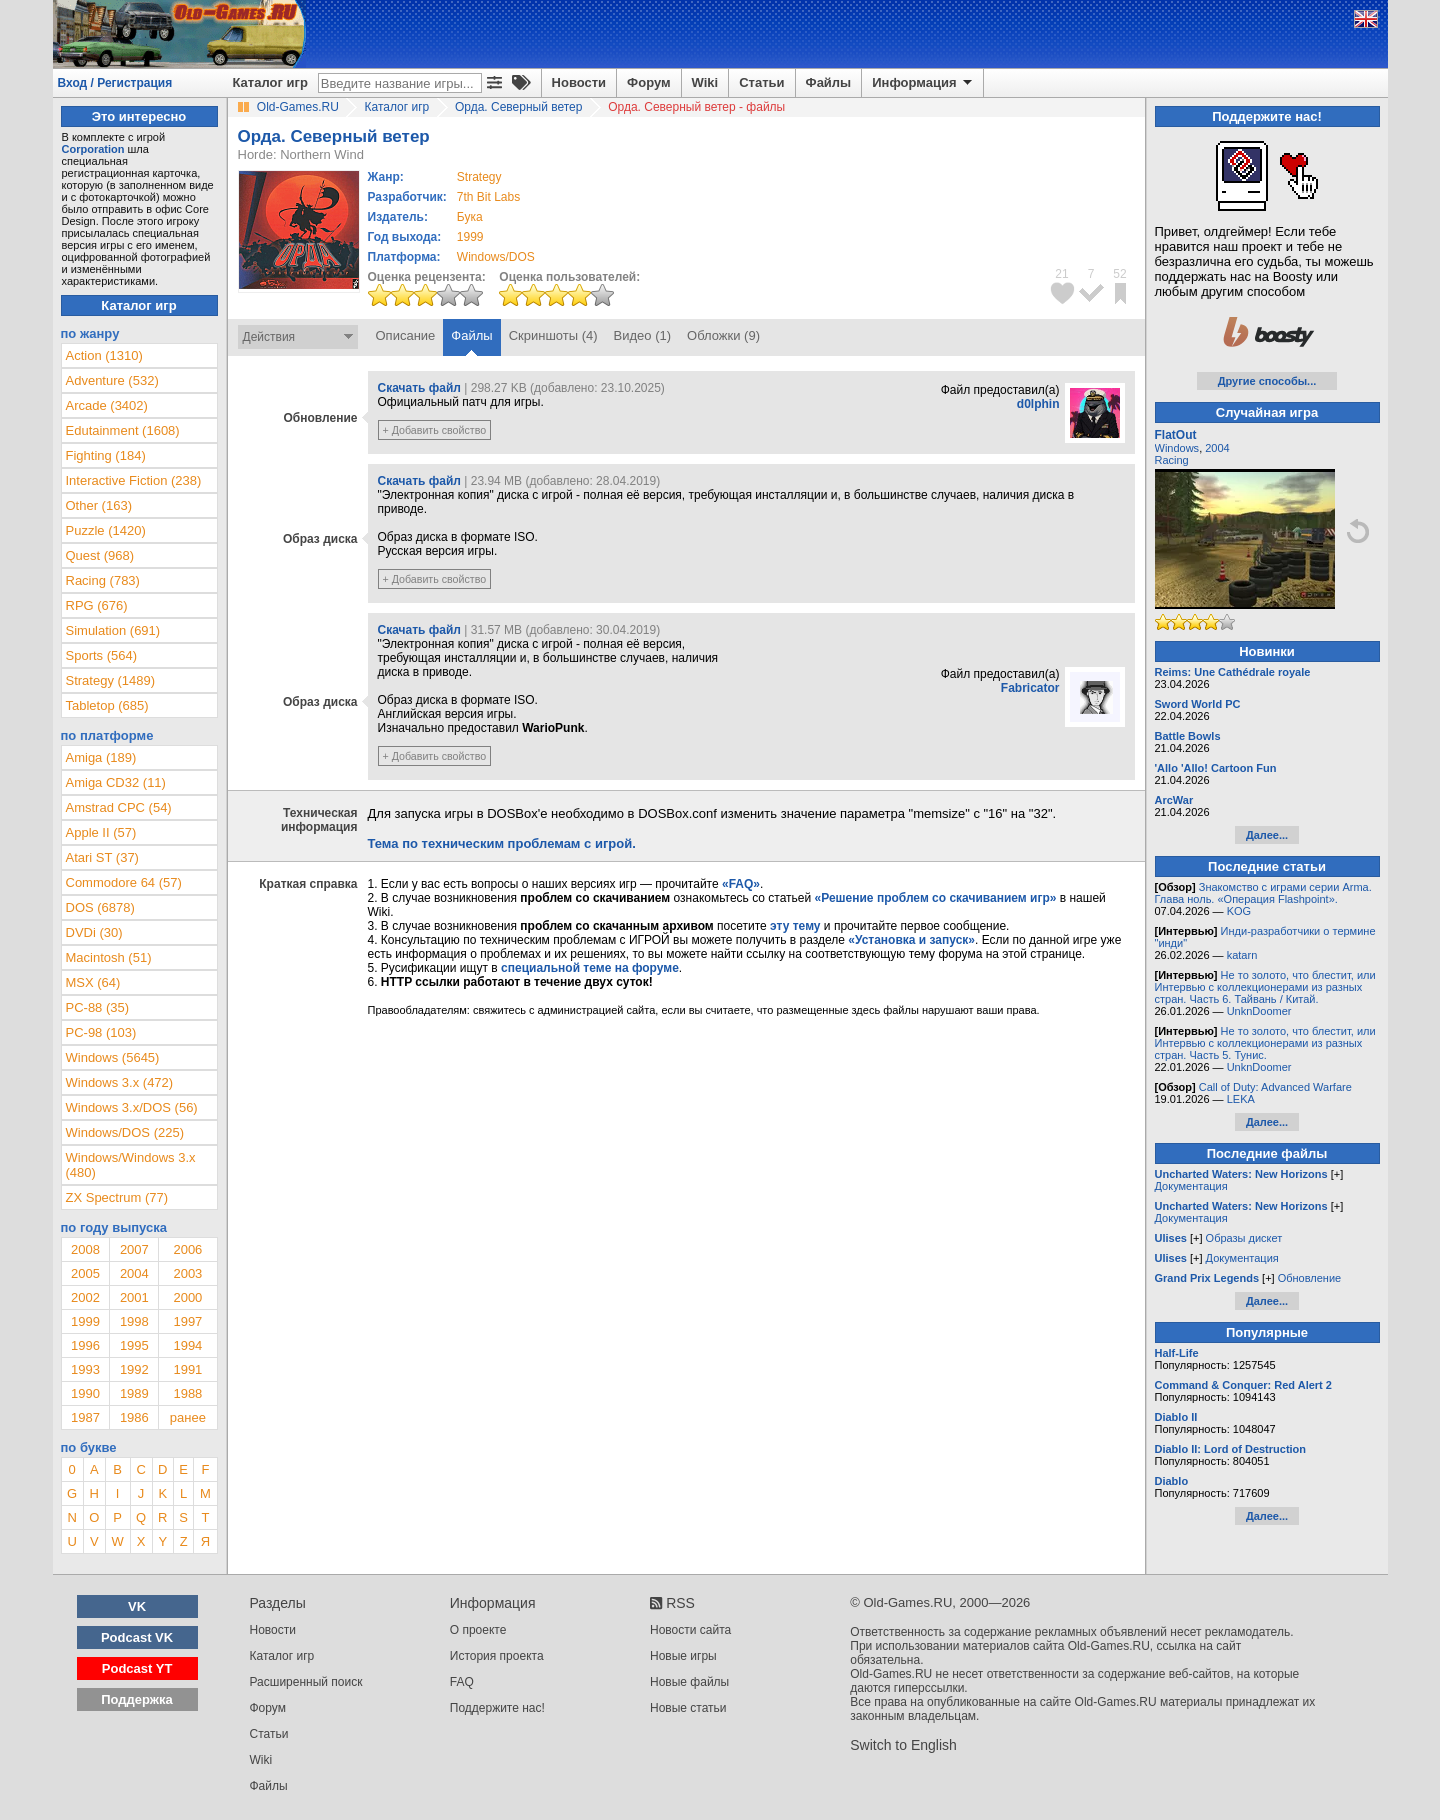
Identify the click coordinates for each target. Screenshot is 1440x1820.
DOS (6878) (100, 907)
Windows (1177, 448)
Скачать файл (419, 388)
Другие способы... (1267, 381)
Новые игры (683, 1656)
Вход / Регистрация (115, 83)
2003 (187, 1273)
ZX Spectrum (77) (117, 1197)
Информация (923, 83)
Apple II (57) (101, 832)
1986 (134, 1417)
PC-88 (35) (98, 1007)
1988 (187, 1393)
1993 (85, 1369)
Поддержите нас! (497, 1708)
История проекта (497, 1656)
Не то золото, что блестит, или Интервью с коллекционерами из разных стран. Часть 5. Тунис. (1265, 1043)
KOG (1239, 911)
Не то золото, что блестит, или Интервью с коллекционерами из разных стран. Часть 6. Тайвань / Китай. (1265, 987)
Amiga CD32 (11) (116, 782)
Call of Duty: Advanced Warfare (1275, 1087)
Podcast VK (137, 1637)
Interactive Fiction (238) (134, 480)
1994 (187, 1345)
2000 (187, 1297)
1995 (134, 1345)
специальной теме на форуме (590, 968)
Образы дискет (1244, 1238)
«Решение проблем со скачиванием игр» (936, 898)
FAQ (462, 1682)
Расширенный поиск (306, 1682)
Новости (579, 82)
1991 (187, 1369)
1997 (187, 1321)
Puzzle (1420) (106, 530)
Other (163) (99, 505)
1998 (134, 1321)
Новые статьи (688, 1708)
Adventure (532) (112, 380)
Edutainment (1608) (123, 430)
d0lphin (1038, 404)
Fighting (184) (106, 455)
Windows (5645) (113, 1057)
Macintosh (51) (109, 957)
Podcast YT (137, 1668)
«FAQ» (741, 884)
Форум (648, 82)
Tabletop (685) (107, 705)
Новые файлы (689, 1682)
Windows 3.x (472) (120, 1082)
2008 (85, 1249)
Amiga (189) (101, 757)
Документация (1191, 1186)
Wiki (705, 82)
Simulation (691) (113, 630)
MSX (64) (93, 982)
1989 (134, 1393)
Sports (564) (102, 655)
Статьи (761, 82)
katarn (1242, 955)
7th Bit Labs (488, 197)
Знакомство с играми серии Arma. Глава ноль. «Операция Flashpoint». (1263, 893)
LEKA (1241, 1099)
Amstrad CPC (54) (119, 807)
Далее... (1267, 835)
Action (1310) (104, 355)
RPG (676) (97, 605)
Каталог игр (270, 82)
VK (137, 1606)
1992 (134, 1369)
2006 (187, 1249)
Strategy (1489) (111, 680)
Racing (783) (103, 580)
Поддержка (137, 1699)
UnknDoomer (1259, 1011)
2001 (134, 1297)
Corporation (93, 149)
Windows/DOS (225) (125, 1132)
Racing (1172, 460)
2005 (85, 1273)
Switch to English (903, 1745)
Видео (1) (642, 335)
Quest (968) (100, 555)
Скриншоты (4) (553, 335)
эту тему (795, 926)
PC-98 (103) (101, 1032)
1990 (85, 1393)
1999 (470, 237)
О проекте (478, 1630)
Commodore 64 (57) (124, 882)
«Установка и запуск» (911, 940)
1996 (85, 1345)
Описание (406, 335)
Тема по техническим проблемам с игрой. (502, 843)
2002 (85, 1297)
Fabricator (1030, 688)
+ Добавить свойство (435, 430)
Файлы (829, 82)
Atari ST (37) (102, 857)
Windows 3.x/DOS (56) (132, 1107)
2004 (134, 1273)
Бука (470, 217)
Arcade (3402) (107, 405)
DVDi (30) (94, 932)
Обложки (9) (723, 335)
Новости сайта (690, 1630)
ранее (188, 1417)
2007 (134, 1249)
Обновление (1310, 1278)
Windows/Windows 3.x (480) (131, 1165)
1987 (85, 1417)
